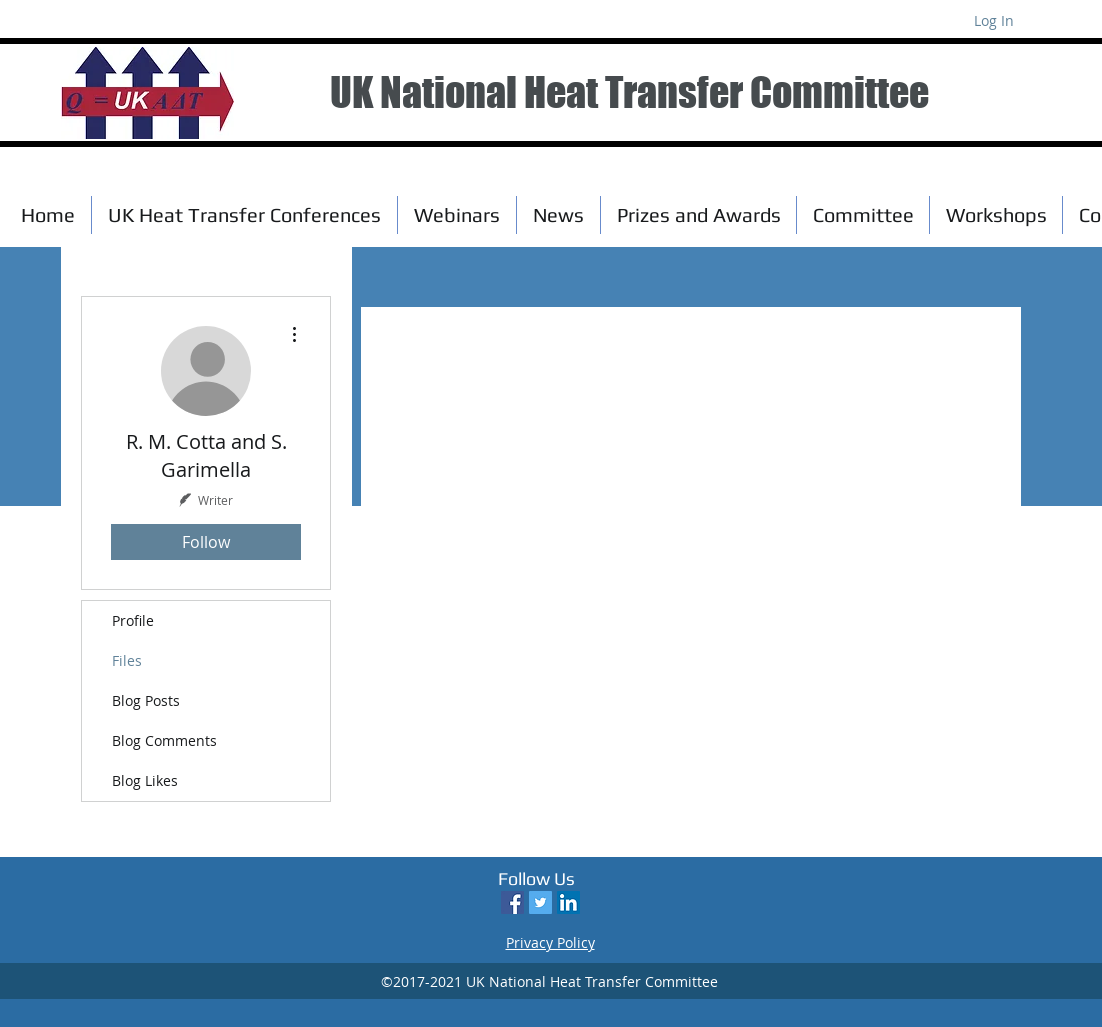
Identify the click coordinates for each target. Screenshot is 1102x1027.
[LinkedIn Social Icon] (568, 902)
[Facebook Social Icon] (512, 902)
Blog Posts (146, 700)
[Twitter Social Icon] (540, 902)
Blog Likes (145, 780)
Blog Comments (164, 740)
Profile (133, 620)
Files (127, 660)
